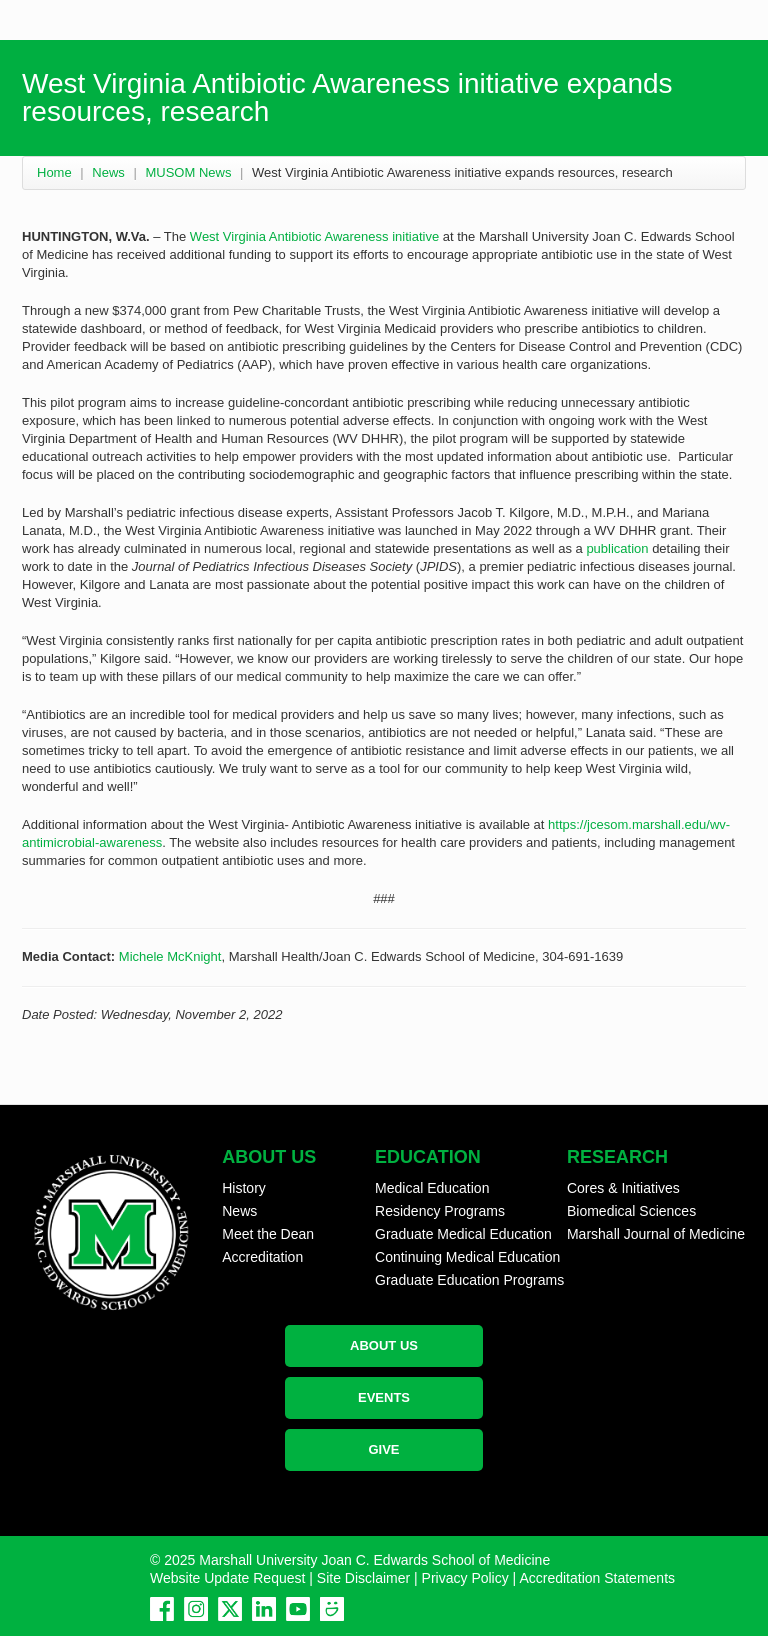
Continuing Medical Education (467, 1257)
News (108, 172)
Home (54, 172)
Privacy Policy (465, 1578)
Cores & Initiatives (623, 1188)
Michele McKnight (170, 956)
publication (617, 548)
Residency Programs (440, 1211)
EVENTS (384, 1397)
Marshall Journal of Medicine (656, 1234)
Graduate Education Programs (469, 1280)
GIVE (383, 1449)
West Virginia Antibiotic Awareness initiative (314, 236)
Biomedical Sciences (631, 1211)
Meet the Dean (268, 1234)
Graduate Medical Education (463, 1234)
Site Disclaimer (363, 1578)
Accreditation (262, 1257)
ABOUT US (384, 1345)
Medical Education (432, 1188)
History (244, 1188)
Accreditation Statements (597, 1578)
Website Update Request (227, 1578)
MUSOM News (188, 172)
